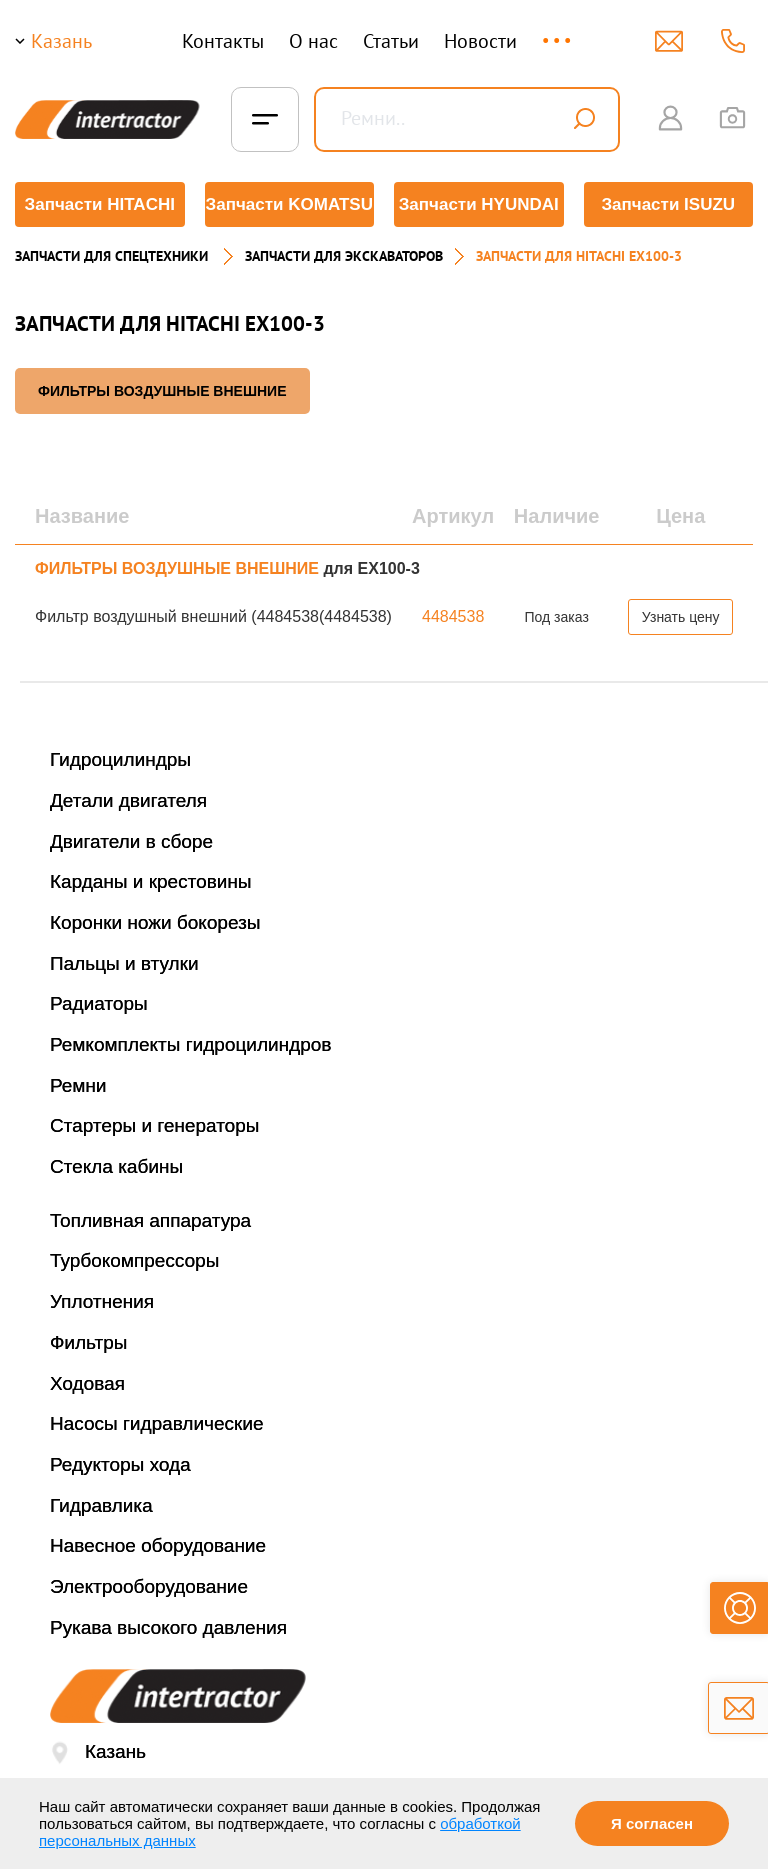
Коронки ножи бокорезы (155, 922)
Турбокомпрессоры (134, 1260)
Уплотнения (102, 1301)
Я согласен (652, 1823)
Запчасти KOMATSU (289, 204)
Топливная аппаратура (150, 1220)
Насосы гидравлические (157, 1423)
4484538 (453, 616)
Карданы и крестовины (151, 881)
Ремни (78, 1085)
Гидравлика (101, 1505)
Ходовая (87, 1383)
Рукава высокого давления (168, 1627)
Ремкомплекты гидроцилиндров (191, 1044)
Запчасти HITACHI (100, 204)
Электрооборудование (149, 1586)
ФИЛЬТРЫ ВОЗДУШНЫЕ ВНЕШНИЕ (162, 391)
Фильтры (88, 1342)
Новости (480, 41)
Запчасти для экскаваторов (344, 256)
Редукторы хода (120, 1464)
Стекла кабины (116, 1166)
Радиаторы (99, 1003)
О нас (313, 41)
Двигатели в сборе (131, 841)
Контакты (223, 41)
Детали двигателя (128, 800)
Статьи (391, 41)
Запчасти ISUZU (668, 204)
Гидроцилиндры (120, 759)
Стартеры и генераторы (155, 1125)
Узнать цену (681, 617)
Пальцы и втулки (124, 963)
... (558, 31)
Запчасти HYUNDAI (479, 204)
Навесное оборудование (158, 1545)
